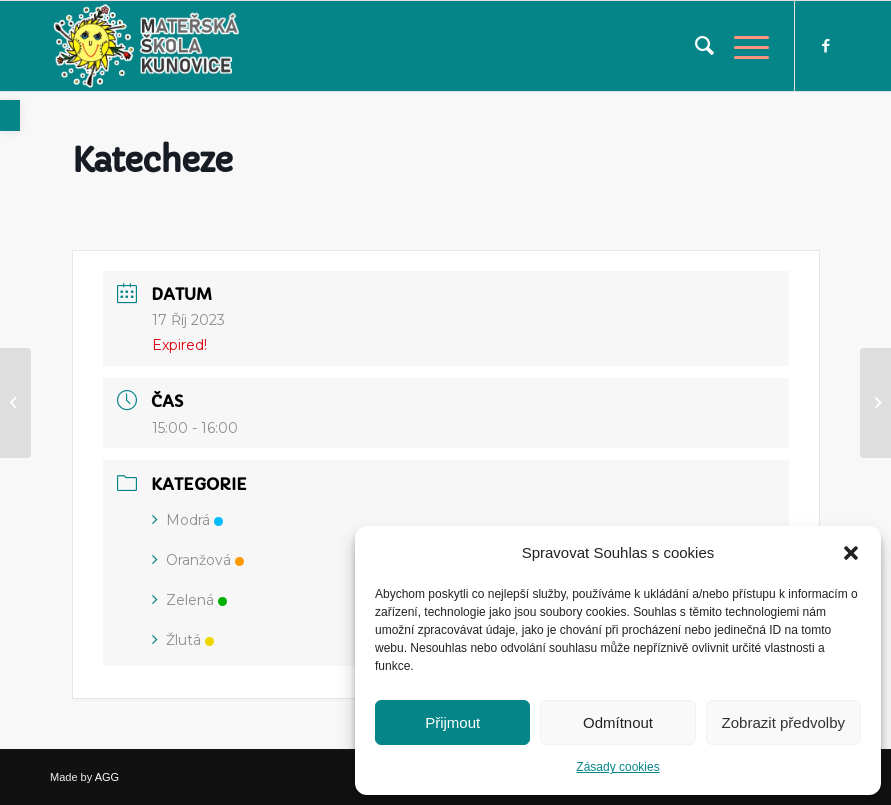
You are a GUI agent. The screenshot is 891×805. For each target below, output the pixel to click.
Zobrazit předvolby (783, 722)
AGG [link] (107, 777)
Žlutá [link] (183, 640)
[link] (10, 115)
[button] (851, 553)
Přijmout (452, 722)
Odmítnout (618, 722)
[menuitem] (694, 46)
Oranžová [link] (198, 560)
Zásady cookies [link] (617, 767)
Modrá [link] (187, 520)
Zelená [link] (189, 600)
